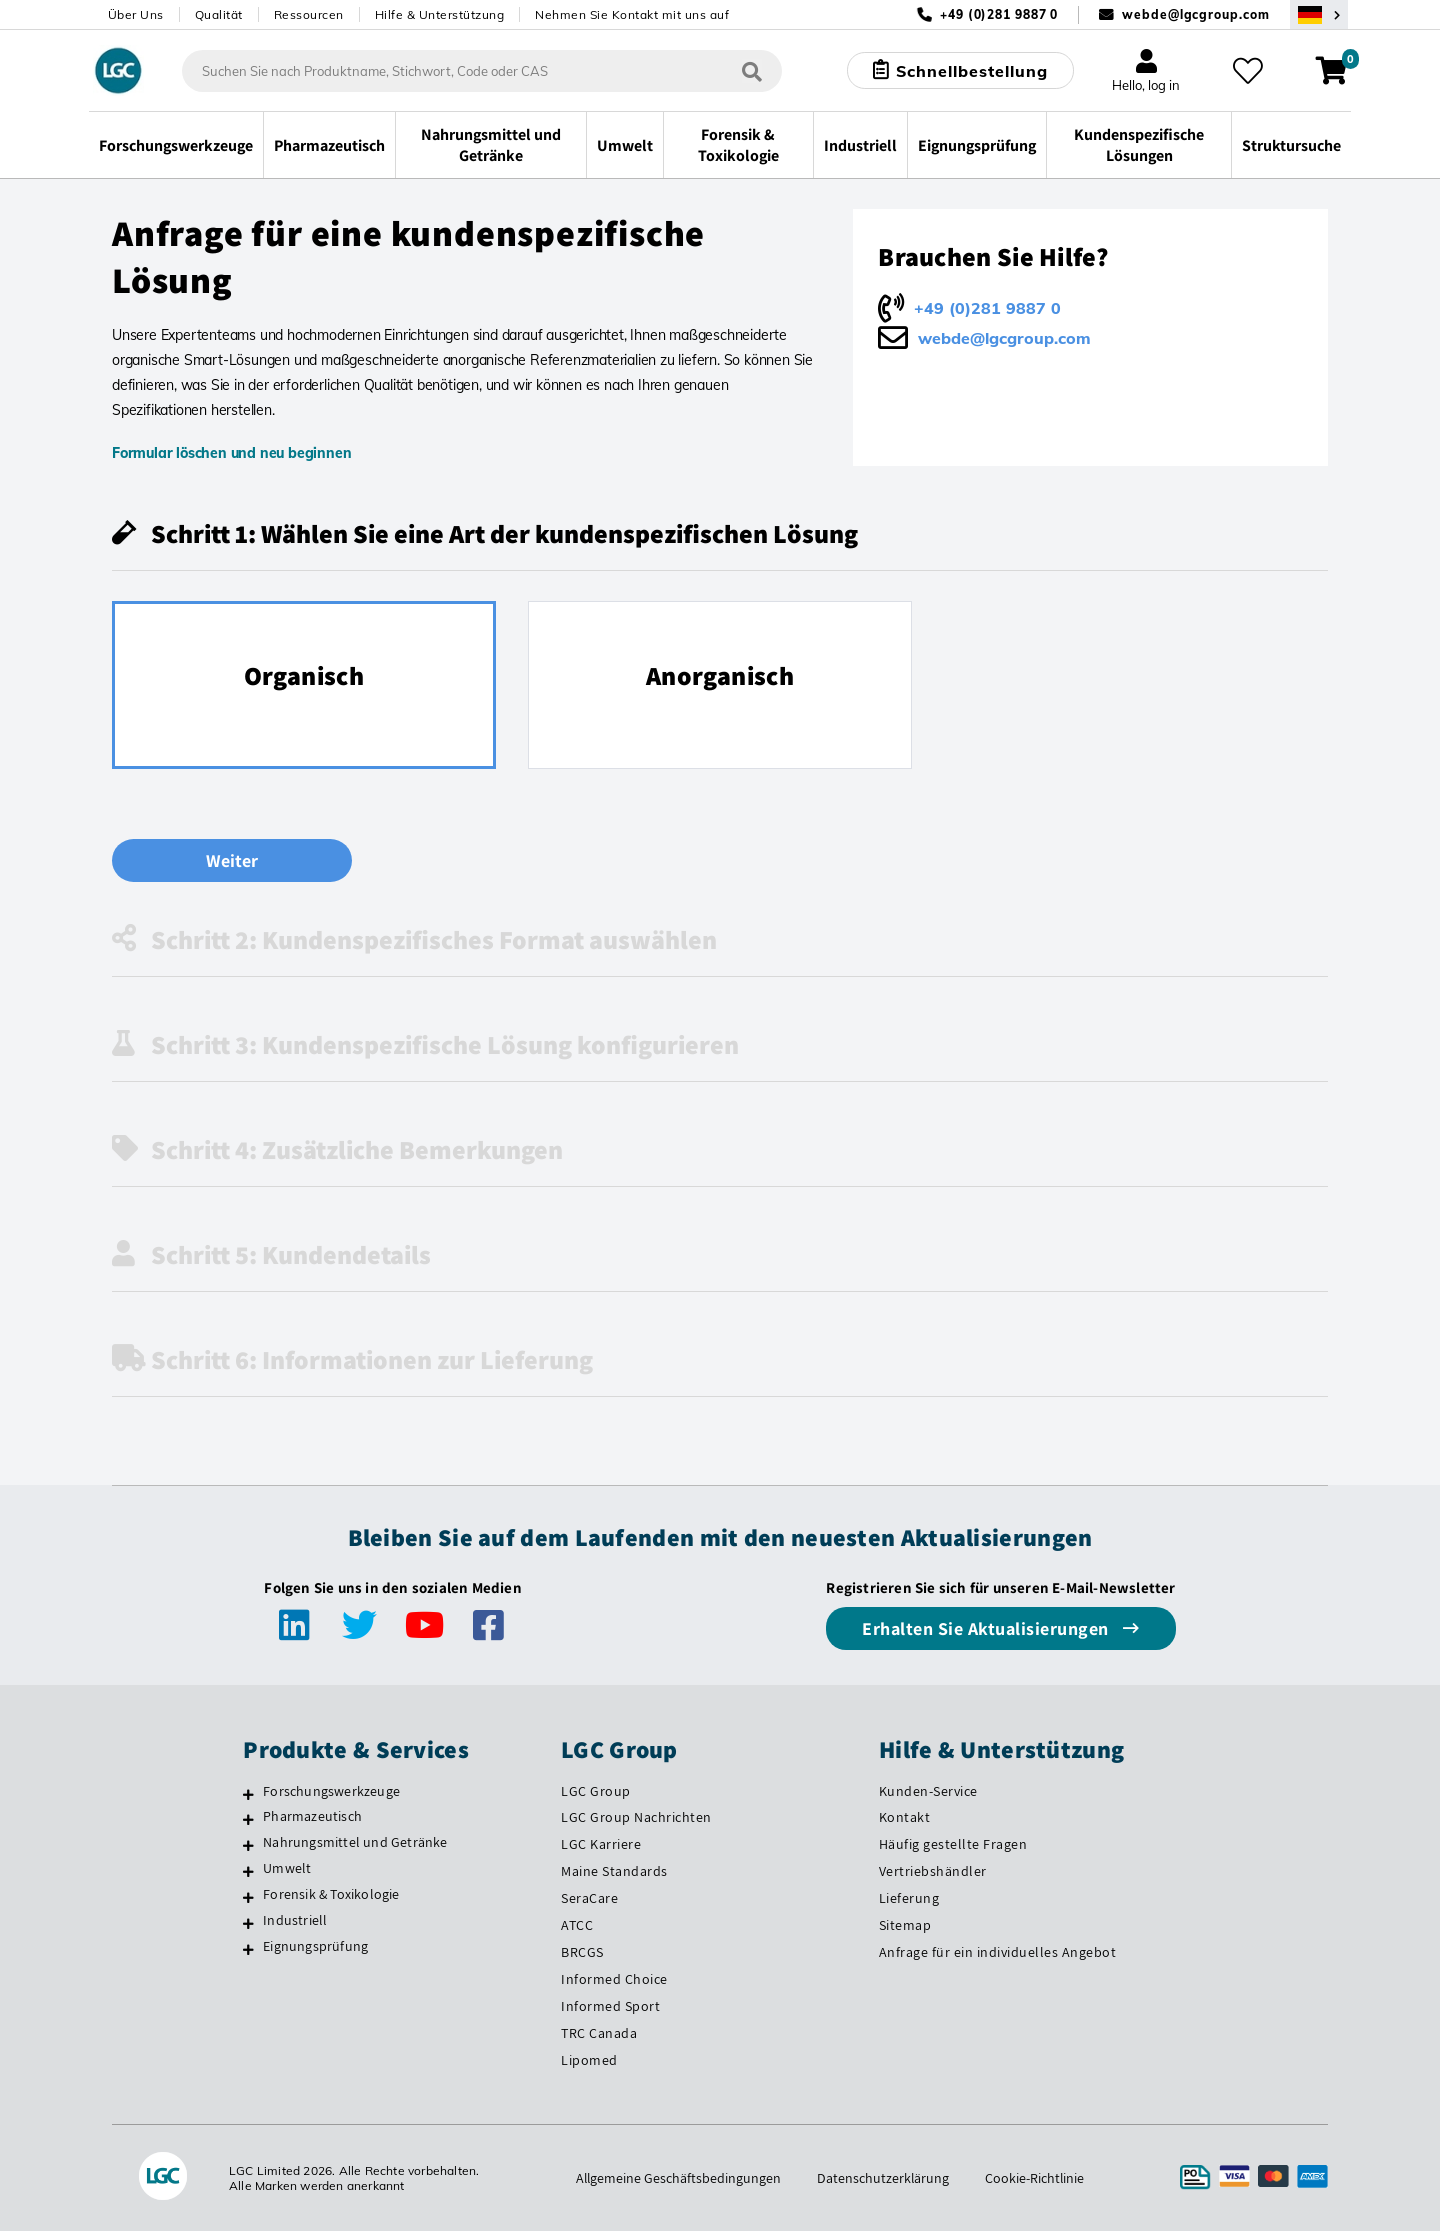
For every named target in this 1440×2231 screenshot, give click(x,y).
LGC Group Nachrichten (636, 1817)
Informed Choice (614, 1979)
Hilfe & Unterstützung (440, 14)
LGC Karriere (601, 1844)
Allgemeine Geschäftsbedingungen (677, 2178)
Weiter (232, 860)
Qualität (219, 14)
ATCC (577, 1925)
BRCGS (582, 1952)
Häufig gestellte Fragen (953, 1844)
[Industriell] (248, 1923)
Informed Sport (610, 2006)
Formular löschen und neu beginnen (231, 453)
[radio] (304, 685)
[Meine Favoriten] (1248, 71)
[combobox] (481, 71)
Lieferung (909, 1898)
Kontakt (905, 1817)
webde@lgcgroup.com (1195, 14)
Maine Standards (614, 1871)
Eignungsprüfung (315, 1946)
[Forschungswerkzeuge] (248, 1794)
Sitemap (905, 1925)
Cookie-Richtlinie (1036, 2178)
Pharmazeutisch (312, 1816)
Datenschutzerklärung (883, 2178)
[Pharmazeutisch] (248, 1819)
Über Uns (136, 14)
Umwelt (287, 1868)
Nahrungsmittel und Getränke (355, 1842)
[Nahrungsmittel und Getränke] (248, 1845)
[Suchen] (751, 70)
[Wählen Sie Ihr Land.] (1319, 14)
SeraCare (589, 1898)
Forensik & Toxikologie (331, 1894)
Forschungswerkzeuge (331, 1791)
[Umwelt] (248, 1871)
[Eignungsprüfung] (248, 1949)
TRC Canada (599, 2033)
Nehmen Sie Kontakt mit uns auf (632, 14)
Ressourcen (309, 14)
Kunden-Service (928, 1791)
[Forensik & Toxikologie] (248, 1897)
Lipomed (589, 2060)
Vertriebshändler (933, 1871)
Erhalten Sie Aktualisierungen (987, 1628)
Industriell (295, 1920)
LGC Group (596, 1791)
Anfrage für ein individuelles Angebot (998, 1952)
